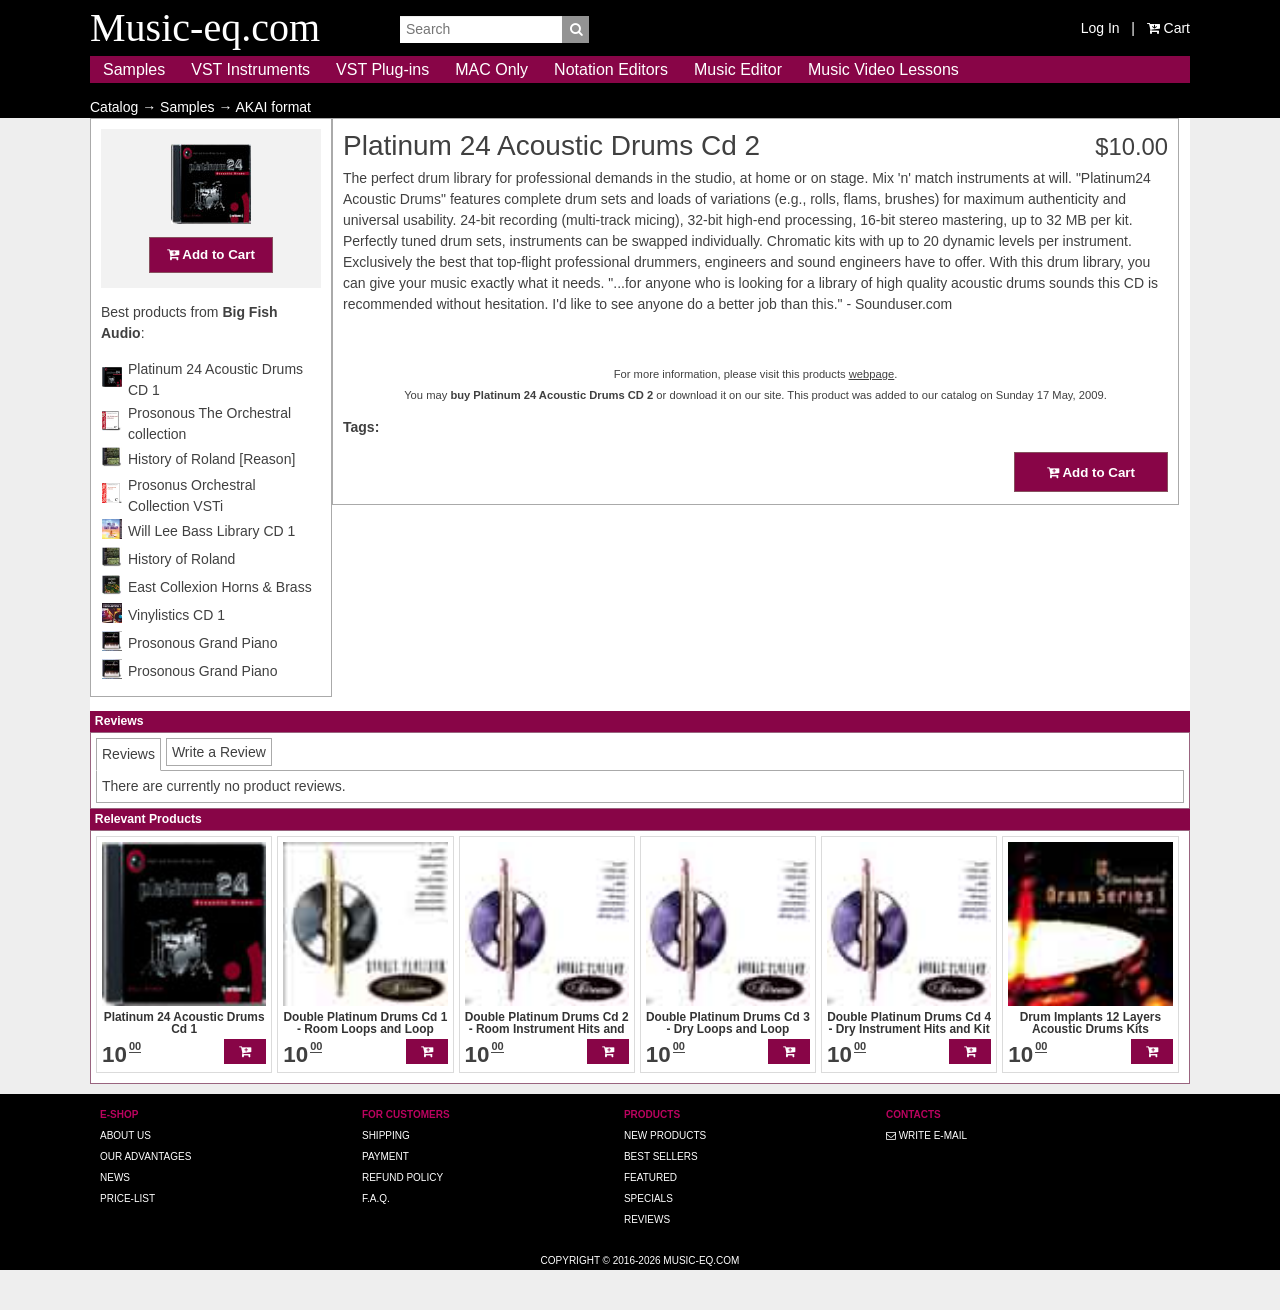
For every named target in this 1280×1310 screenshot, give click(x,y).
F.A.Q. (376, 1237)
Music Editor (738, 69)
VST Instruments (250, 69)
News (115, 1216)
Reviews (647, 1258)
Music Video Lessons (883, 69)
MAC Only (491, 69)
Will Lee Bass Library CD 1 (211, 570)
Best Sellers (661, 1195)
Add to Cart (211, 293)
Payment (385, 1195)
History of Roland (181, 598)
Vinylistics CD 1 (176, 654)
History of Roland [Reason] (211, 498)
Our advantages (145, 1195)
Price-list (127, 1237)
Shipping (386, 1174)
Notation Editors (611, 69)
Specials (648, 1237)
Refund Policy (402, 1216)
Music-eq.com (701, 1299)
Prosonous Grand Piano (202, 682)
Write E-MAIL (926, 1174)
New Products (665, 1174)
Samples (134, 69)
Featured (650, 1216)
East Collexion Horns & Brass (220, 626)
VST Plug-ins (382, 69)
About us (125, 1174)
